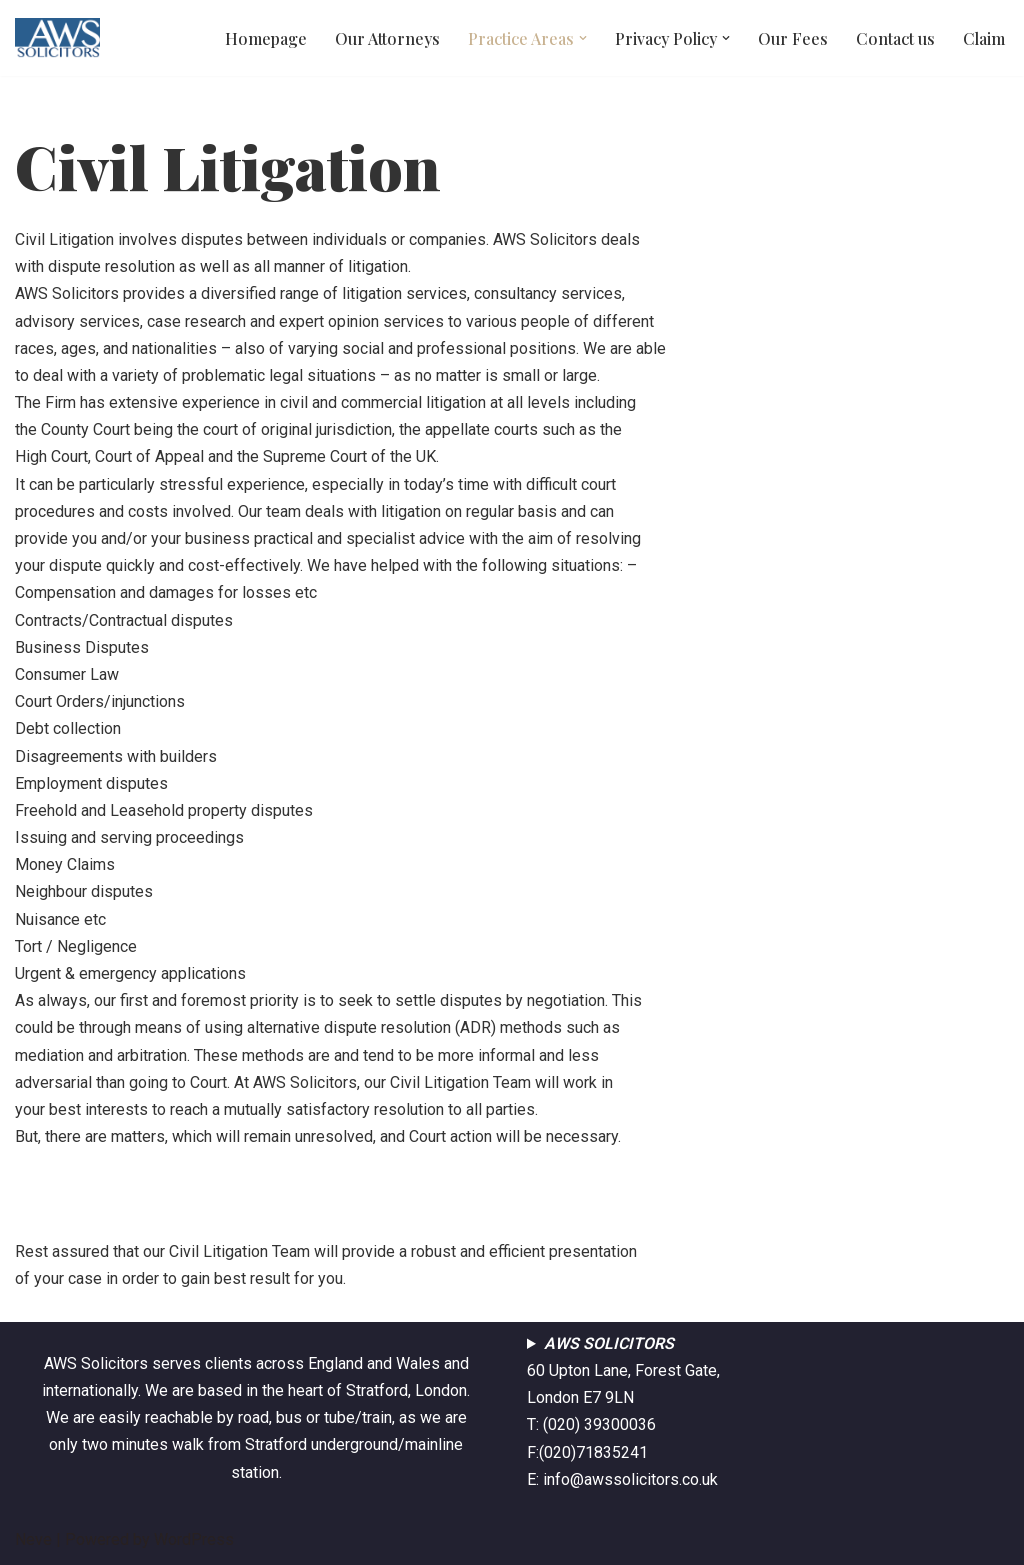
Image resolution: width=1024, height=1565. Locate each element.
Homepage (266, 38)
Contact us (895, 38)
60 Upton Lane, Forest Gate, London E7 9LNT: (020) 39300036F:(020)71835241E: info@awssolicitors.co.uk (623, 1411)
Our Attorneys (387, 38)
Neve (33, 1539)
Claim (984, 38)
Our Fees (793, 38)
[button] (583, 38)
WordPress (194, 1539)
